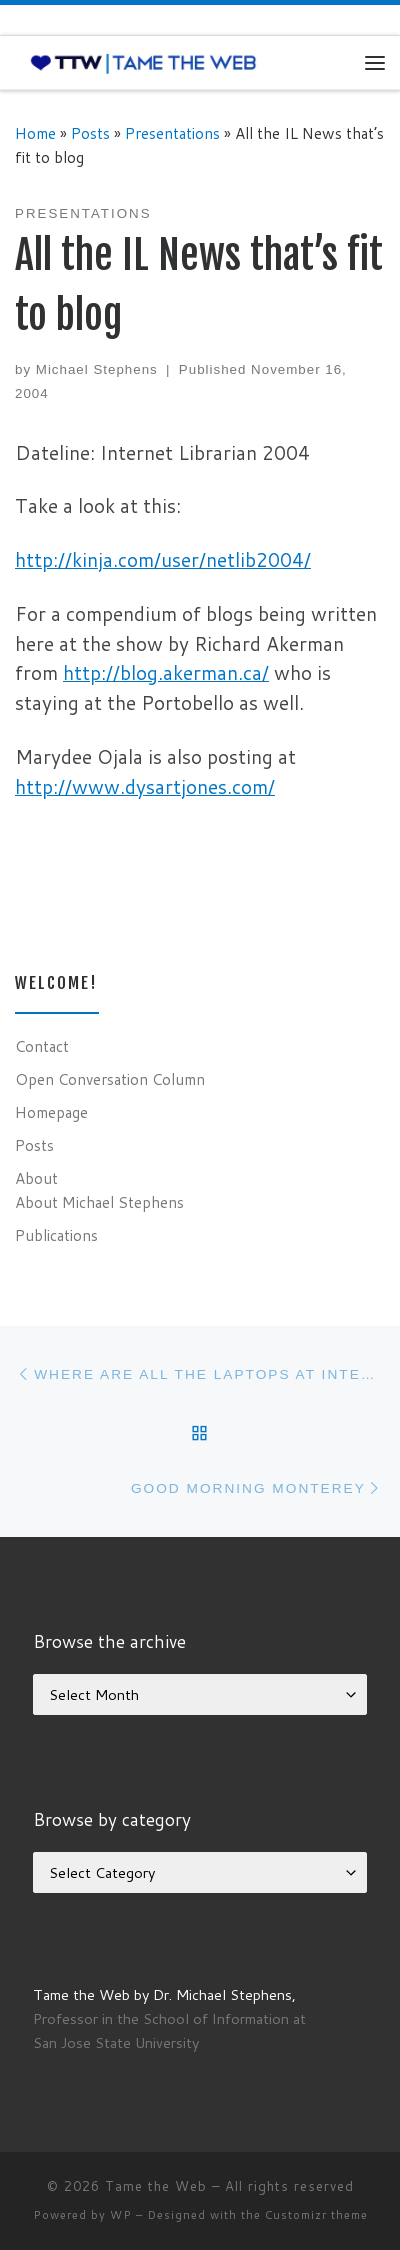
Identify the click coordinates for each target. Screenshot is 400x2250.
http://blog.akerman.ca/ (166, 672)
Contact (42, 1046)
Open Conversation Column (110, 1079)
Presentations (172, 133)
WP (121, 2215)
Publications (56, 1235)
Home (35, 133)
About (36, 1178)
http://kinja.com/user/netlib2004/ (163, 559)
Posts (90, 133)
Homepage (51, 1112)
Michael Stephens (97, 369)
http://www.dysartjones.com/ (145, 786)
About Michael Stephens (99, 1202)
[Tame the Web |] (143, 62)
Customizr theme (316, 2215)
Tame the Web (156, 2186)
